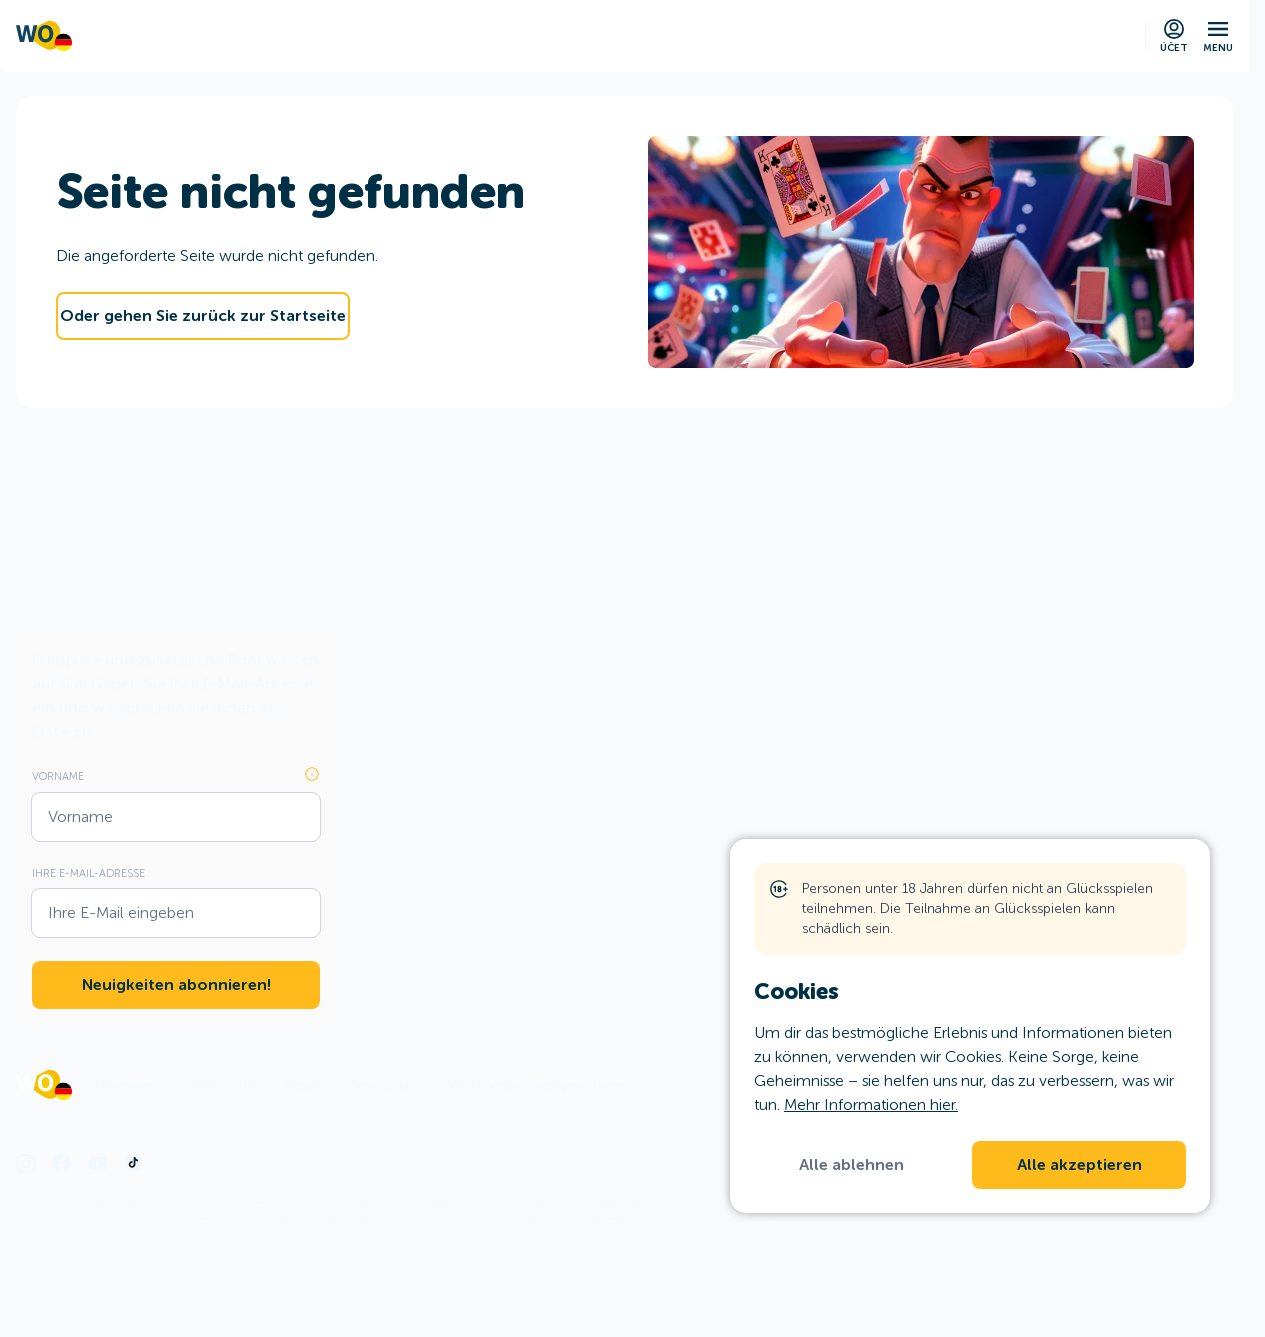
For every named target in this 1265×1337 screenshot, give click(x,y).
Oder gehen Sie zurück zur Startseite (203, 316)
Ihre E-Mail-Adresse (88, 873)
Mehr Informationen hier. (871, 1104)
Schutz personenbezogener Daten (535, 1085)
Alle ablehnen (851, 1165)
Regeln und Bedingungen (354, 1085)
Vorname (58, 776)
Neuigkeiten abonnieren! (176, 985)
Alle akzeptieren (1079, 1165)
